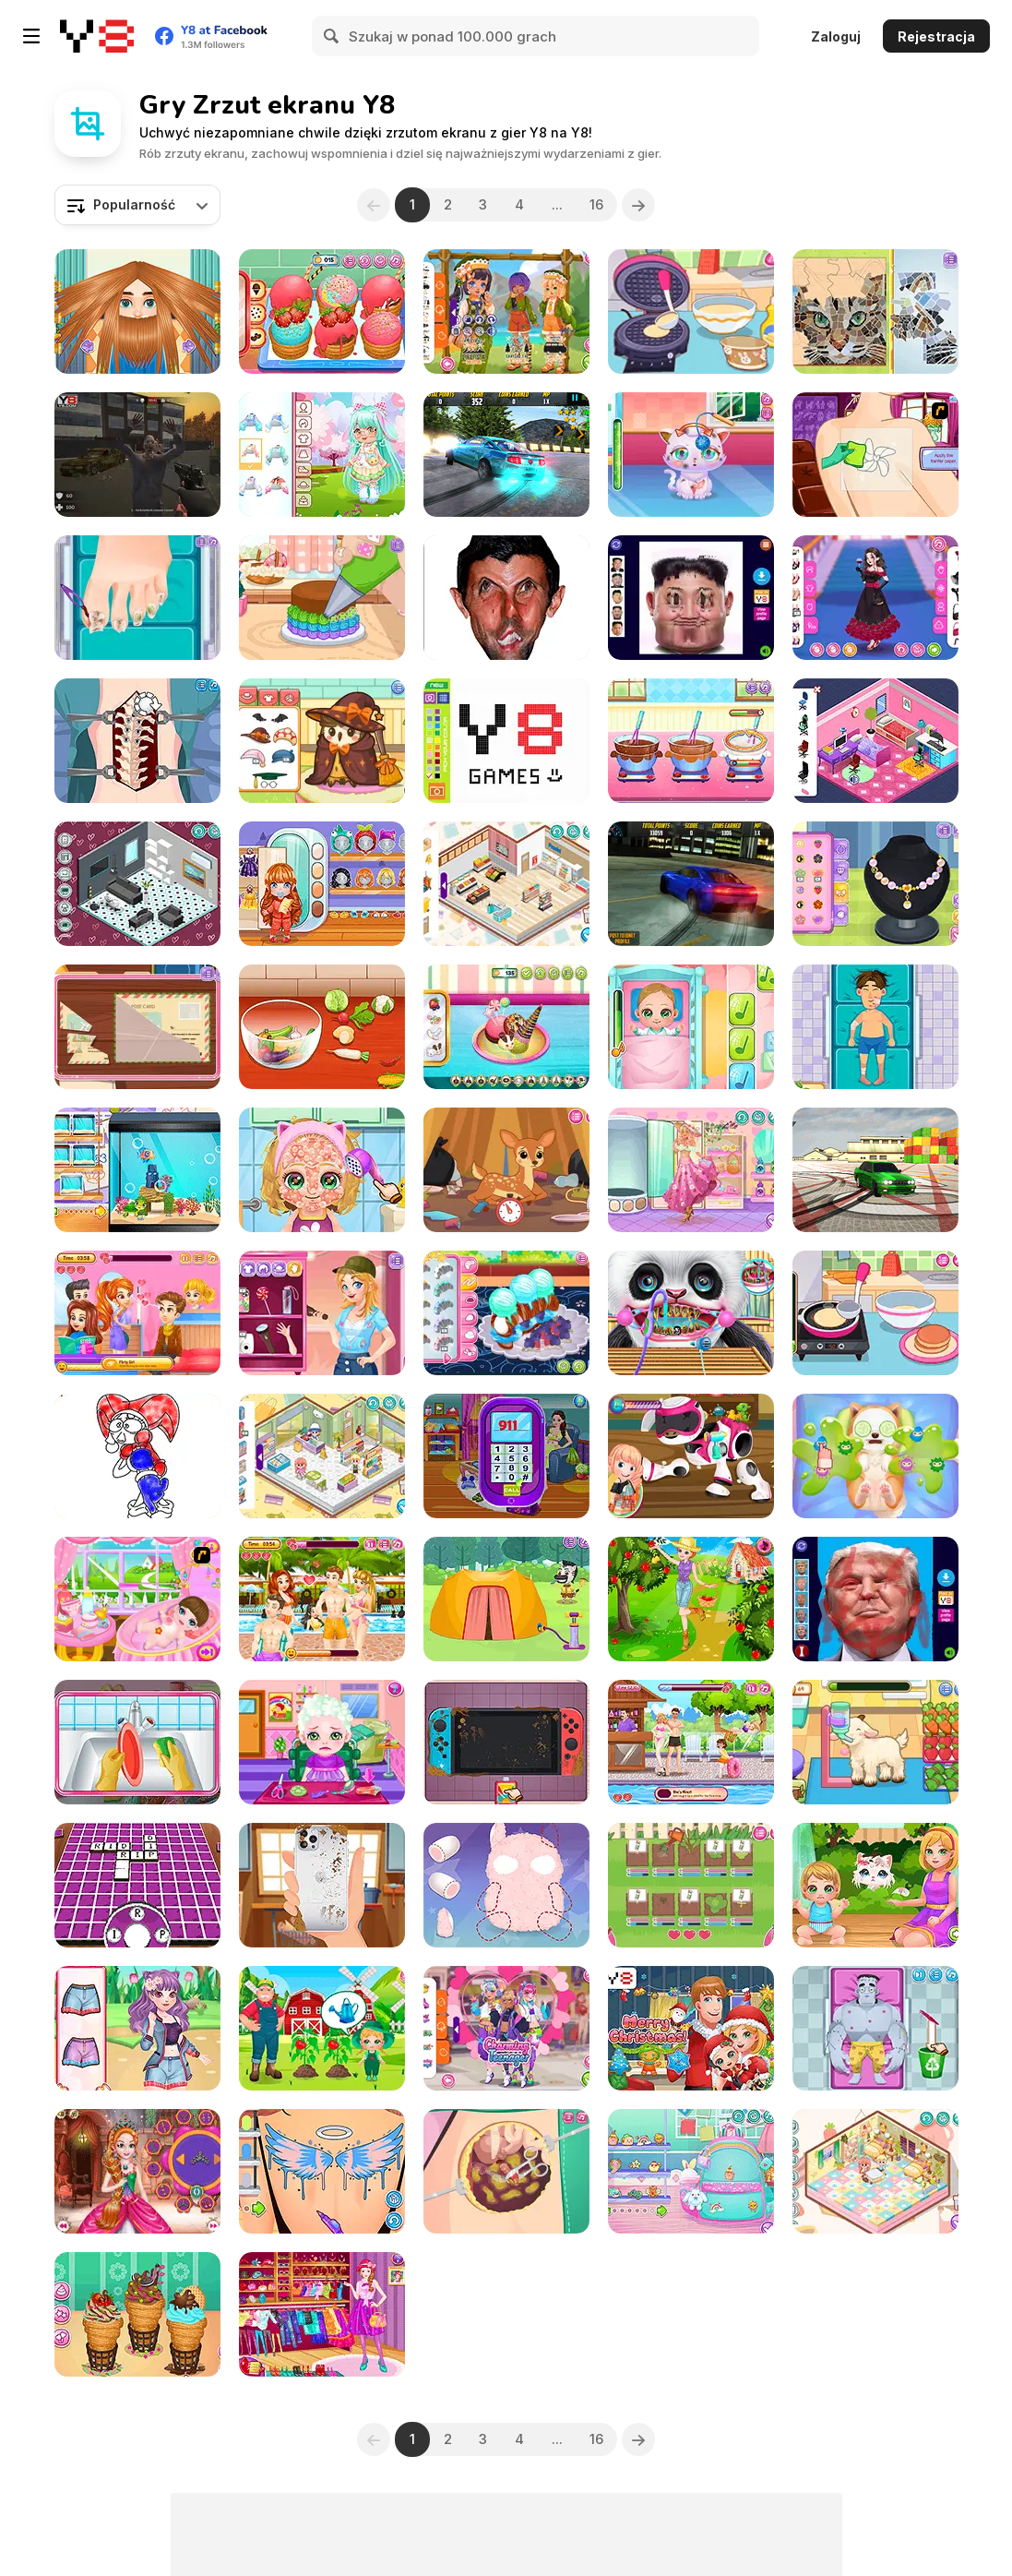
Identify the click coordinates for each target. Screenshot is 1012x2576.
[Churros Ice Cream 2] (137, 2314)
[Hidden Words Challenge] (137, 1885)
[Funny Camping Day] (506, 1599)
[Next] (639, 205)
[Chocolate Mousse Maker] (691, 740)
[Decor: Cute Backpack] (691, 2171)
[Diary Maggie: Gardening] (691, 1885)
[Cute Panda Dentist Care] (691, 1313)
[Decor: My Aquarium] (137, 1170)
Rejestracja (936, 36)
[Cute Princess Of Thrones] (137, 2171)
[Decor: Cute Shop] (322, 1456)
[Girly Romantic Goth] (875, 597)
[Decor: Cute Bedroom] (875, 2171)
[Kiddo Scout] (506, 311)
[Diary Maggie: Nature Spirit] (506, 1170)
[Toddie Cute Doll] (322, 454)
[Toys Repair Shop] (691, 1456)
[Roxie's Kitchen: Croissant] (506, 1313)
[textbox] (137, 205)
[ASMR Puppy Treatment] (875, 1456)
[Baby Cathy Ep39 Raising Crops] (322, 2028)
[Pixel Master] (506, 740)
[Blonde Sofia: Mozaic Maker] (875, 311)
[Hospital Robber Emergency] (875, 1027)
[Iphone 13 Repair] (322, 1885)
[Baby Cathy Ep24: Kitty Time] (875, 1885)
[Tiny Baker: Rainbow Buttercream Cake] (322, 597)
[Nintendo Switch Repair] (506, 1742)
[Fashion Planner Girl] (322, 2314)
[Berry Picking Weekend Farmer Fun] (691, 1599)
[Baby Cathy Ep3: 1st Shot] (691, 1027)
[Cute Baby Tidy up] (137, 1742)
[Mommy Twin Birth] (506, 1456)
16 (597, 204)
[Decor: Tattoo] (322, 2171)
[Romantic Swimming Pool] (322, 1599)
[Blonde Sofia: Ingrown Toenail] (137, 597)
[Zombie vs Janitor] (137, 454)
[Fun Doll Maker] (506, 1885)
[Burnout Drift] (691, 883)
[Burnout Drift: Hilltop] (506, 454)
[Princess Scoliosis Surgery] (137, 740)
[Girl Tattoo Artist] (875, 454)
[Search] (332, 36)
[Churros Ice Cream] (322, 311)
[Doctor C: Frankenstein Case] (875, 2028)
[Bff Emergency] (137, 2028)
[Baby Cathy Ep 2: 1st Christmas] (691, 2028)
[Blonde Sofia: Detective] (137, 1027)
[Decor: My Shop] (506, 883)
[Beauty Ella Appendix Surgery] (506, 2171)
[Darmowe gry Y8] (97, 36)
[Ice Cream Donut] (506, 1027)
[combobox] (137, 205)
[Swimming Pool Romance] (691, 1742)
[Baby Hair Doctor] (322, 1742)
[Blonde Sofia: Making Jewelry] (875, 883)
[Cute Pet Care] (691, 454)
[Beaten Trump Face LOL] (875, 1599)
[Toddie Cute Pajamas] (322, 883)
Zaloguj (836, 36)
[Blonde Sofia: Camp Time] (322, 1313)
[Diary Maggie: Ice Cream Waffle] (691, 311)
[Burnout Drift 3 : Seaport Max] (875, 1170)
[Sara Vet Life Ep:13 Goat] (875, 1742)
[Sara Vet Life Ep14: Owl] (322, 740)
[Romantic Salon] (137, 1313)
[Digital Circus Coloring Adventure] (137, 1456)
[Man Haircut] (137, 311)
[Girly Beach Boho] (691, 1170)
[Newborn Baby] (137, 1599)
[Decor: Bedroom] (875, 740)
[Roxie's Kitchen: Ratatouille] (322, 1027)
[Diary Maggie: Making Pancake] (875, 1313)
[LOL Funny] (506, 597)
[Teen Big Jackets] (506, 2028)
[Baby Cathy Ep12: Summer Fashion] (322, 1170)
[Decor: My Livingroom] (137, 883)
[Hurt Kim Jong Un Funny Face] (691, 597)
